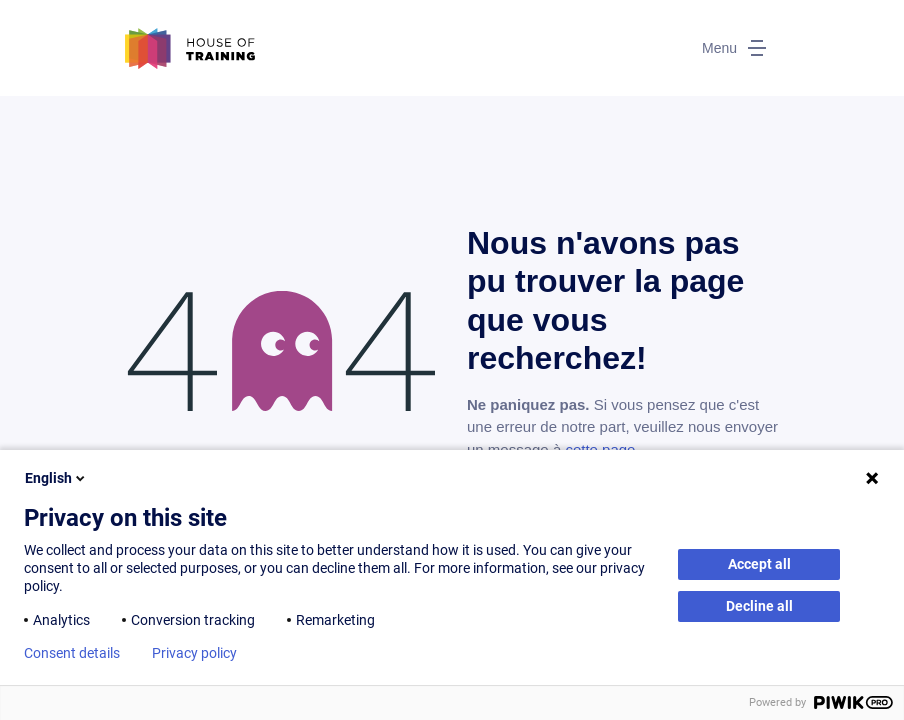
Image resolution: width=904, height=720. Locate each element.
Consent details (72, 653)
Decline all (759, 606)
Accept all (759, 564)
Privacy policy (194, 653)
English (56, 478)
